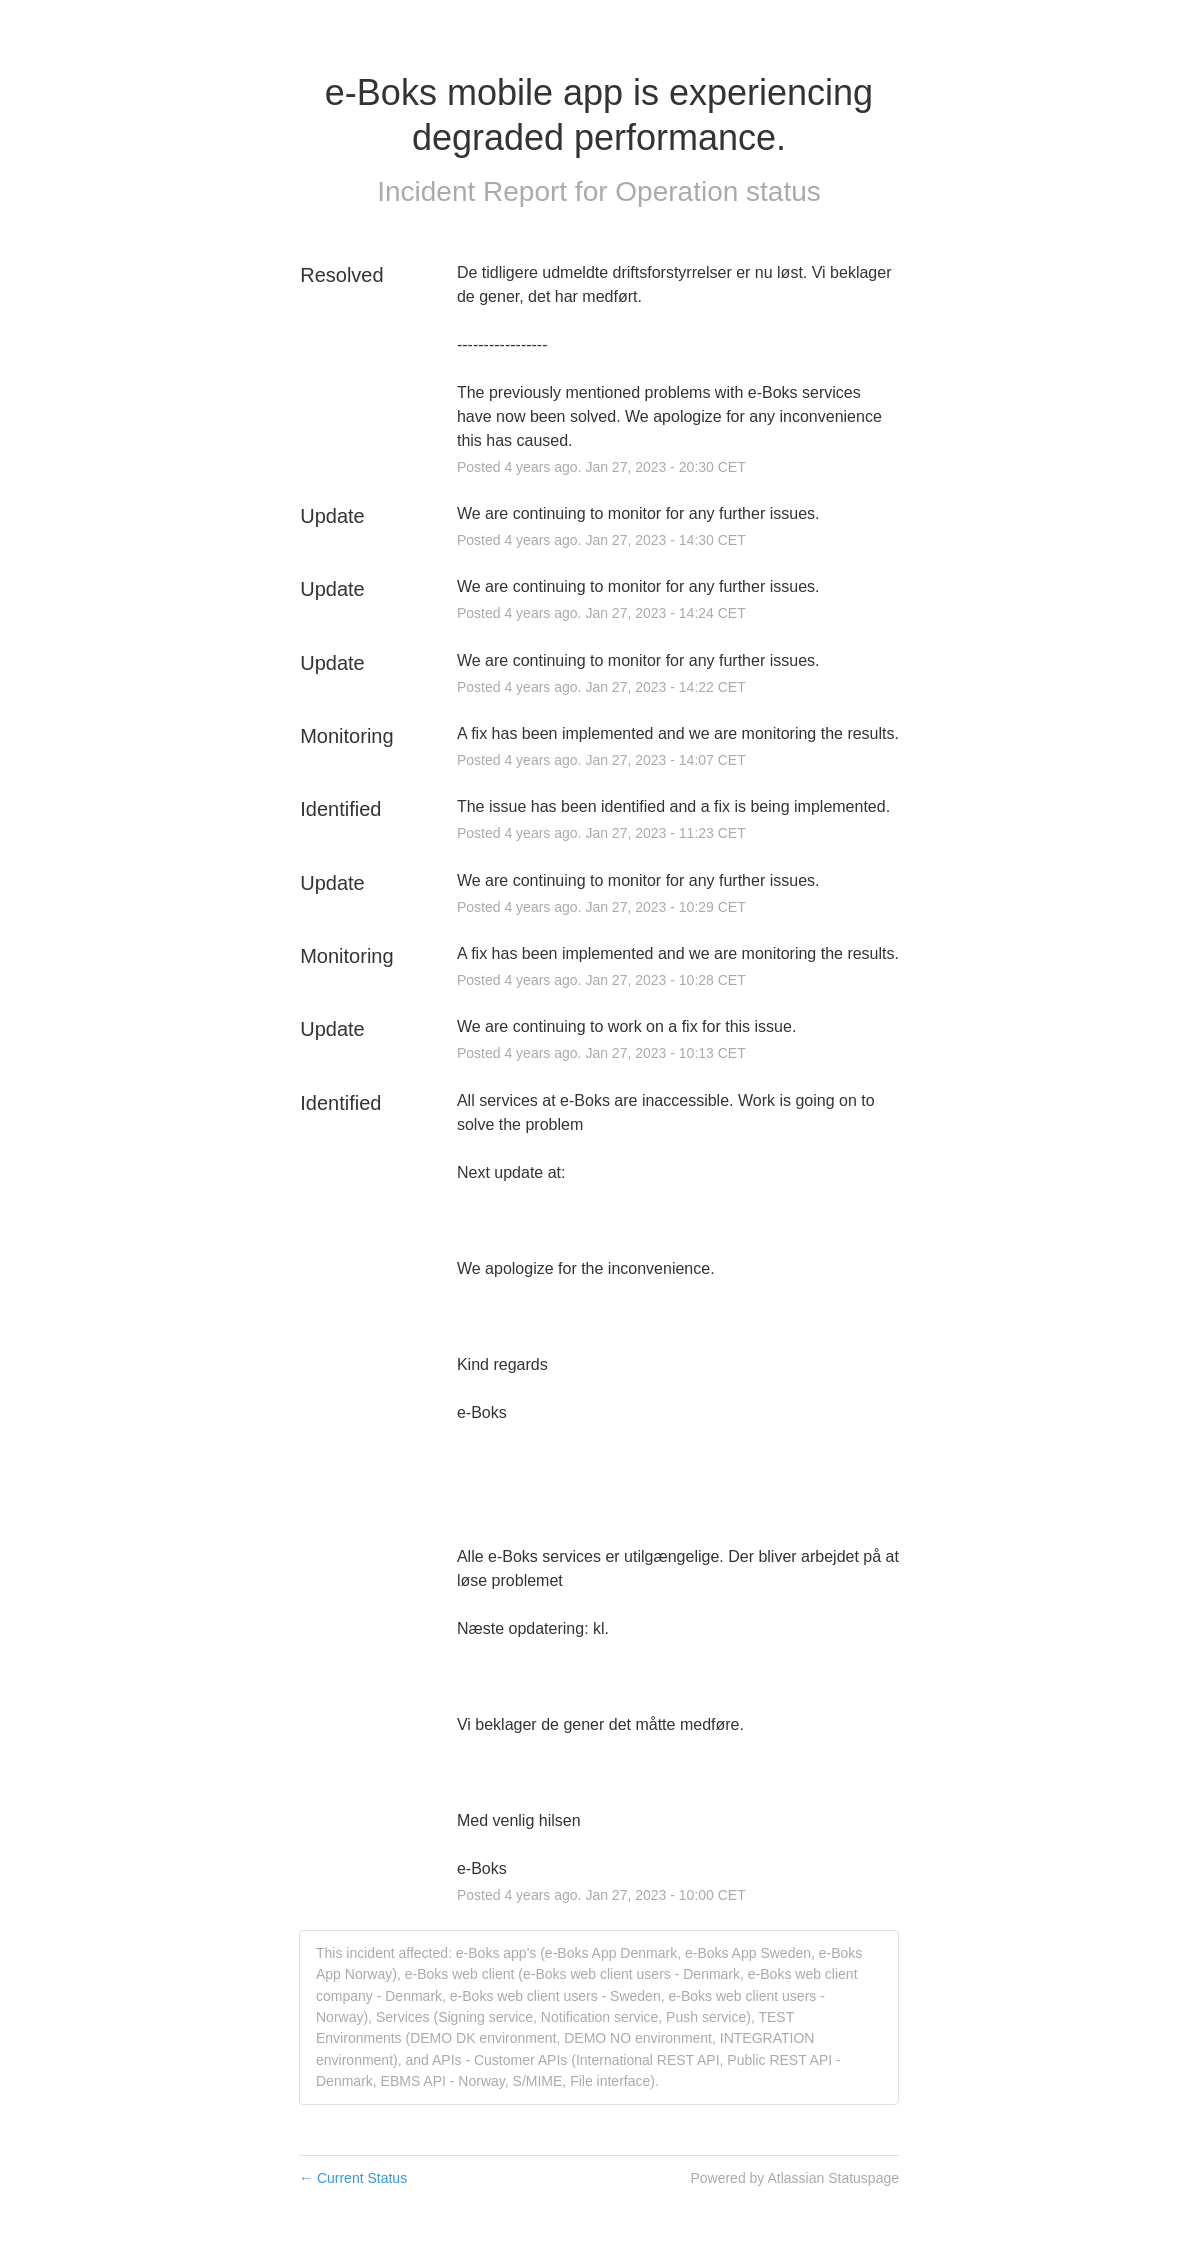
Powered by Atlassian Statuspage (794, 2178)
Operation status (717, 191)
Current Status (353, 2178)
